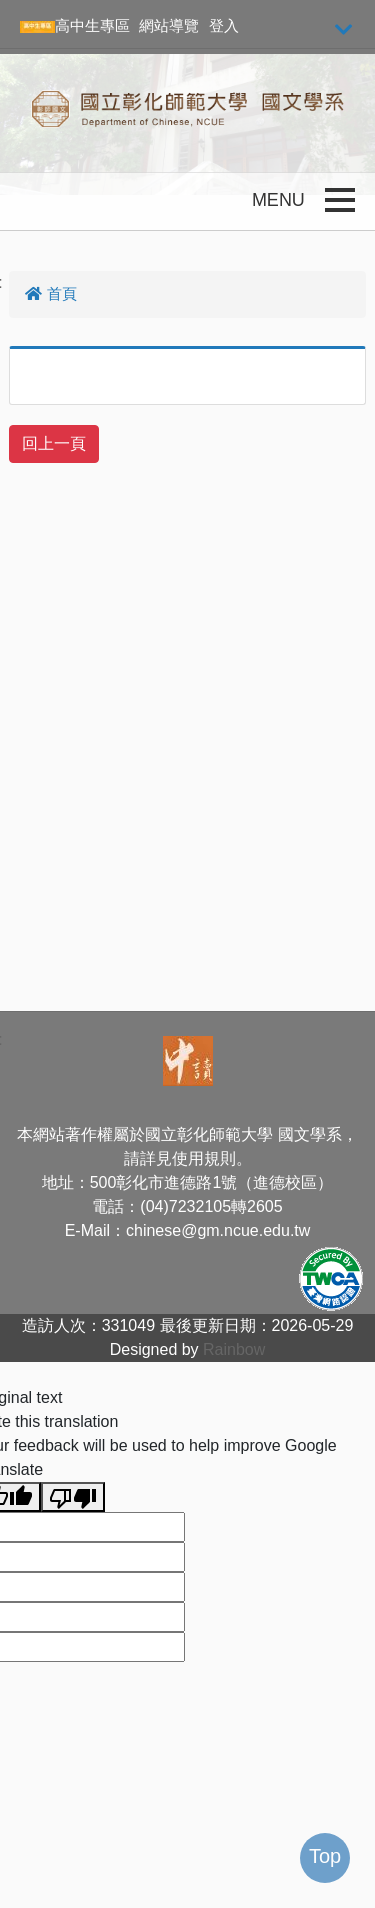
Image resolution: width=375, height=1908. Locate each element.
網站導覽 (169, 25)
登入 (224, 25)
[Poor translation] (73, 1497)
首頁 (50, 293)
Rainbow (234, 1349)
